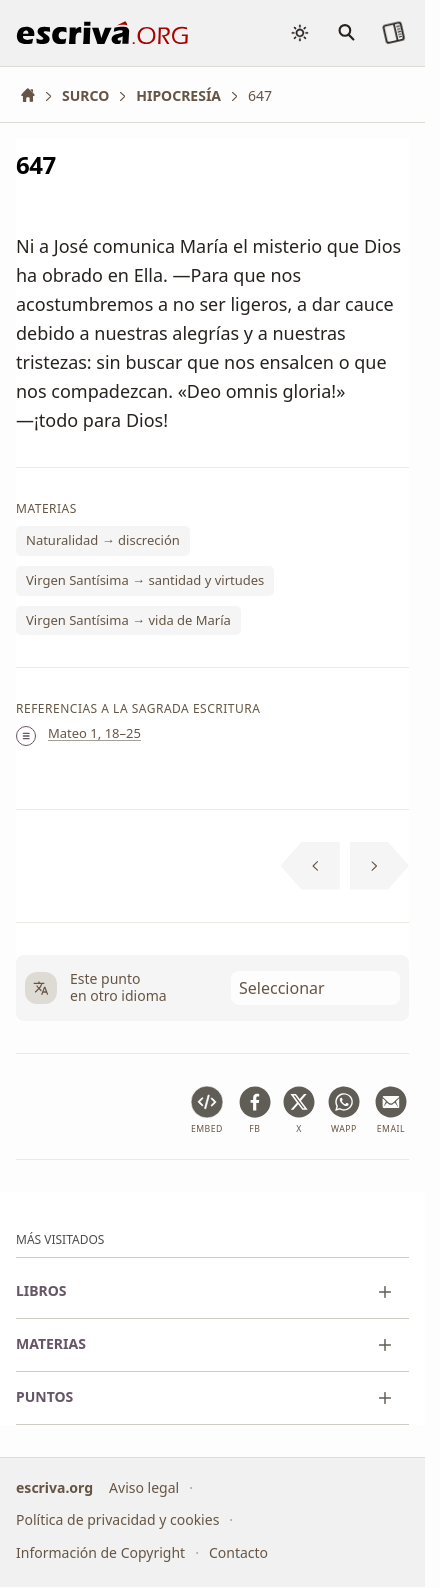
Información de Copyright (100, 1552)
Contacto (238, 1552)
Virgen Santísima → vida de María (128, 619)
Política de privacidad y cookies (117, 1520)
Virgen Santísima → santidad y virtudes (145, 580)
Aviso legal (144, 1487)
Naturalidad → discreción (103, 540)
